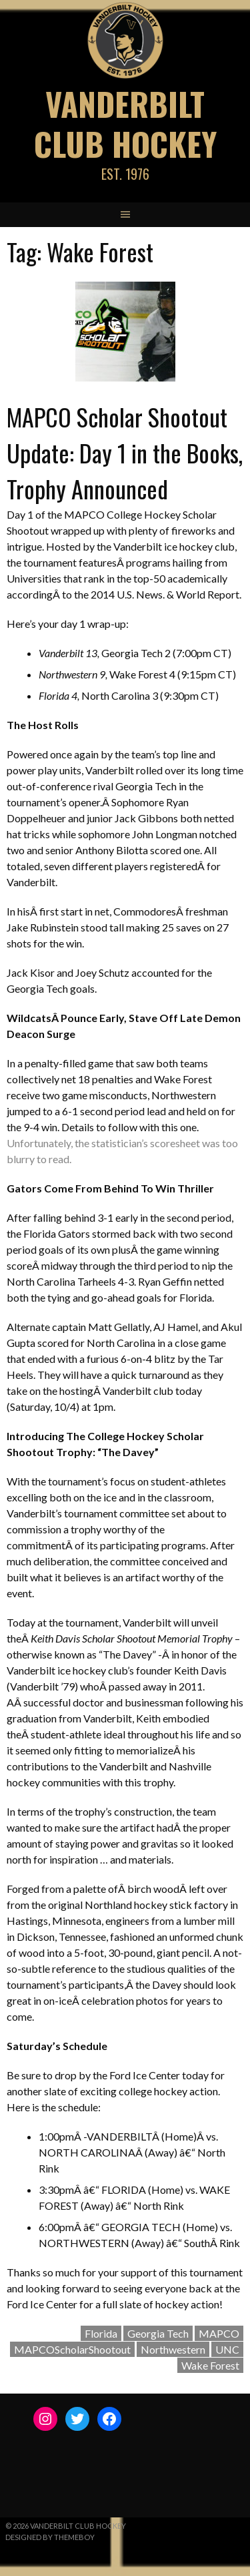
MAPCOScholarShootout (72, 2349)
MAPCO (219, 2333)
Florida (101, 2333)
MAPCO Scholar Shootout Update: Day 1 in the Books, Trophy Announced (125, 452)
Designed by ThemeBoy (50, 2537)
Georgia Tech (158, 2333)
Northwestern (173, 2349)
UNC (227, 2349)
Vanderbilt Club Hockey (125, 123)
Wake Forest (210, 2365)
